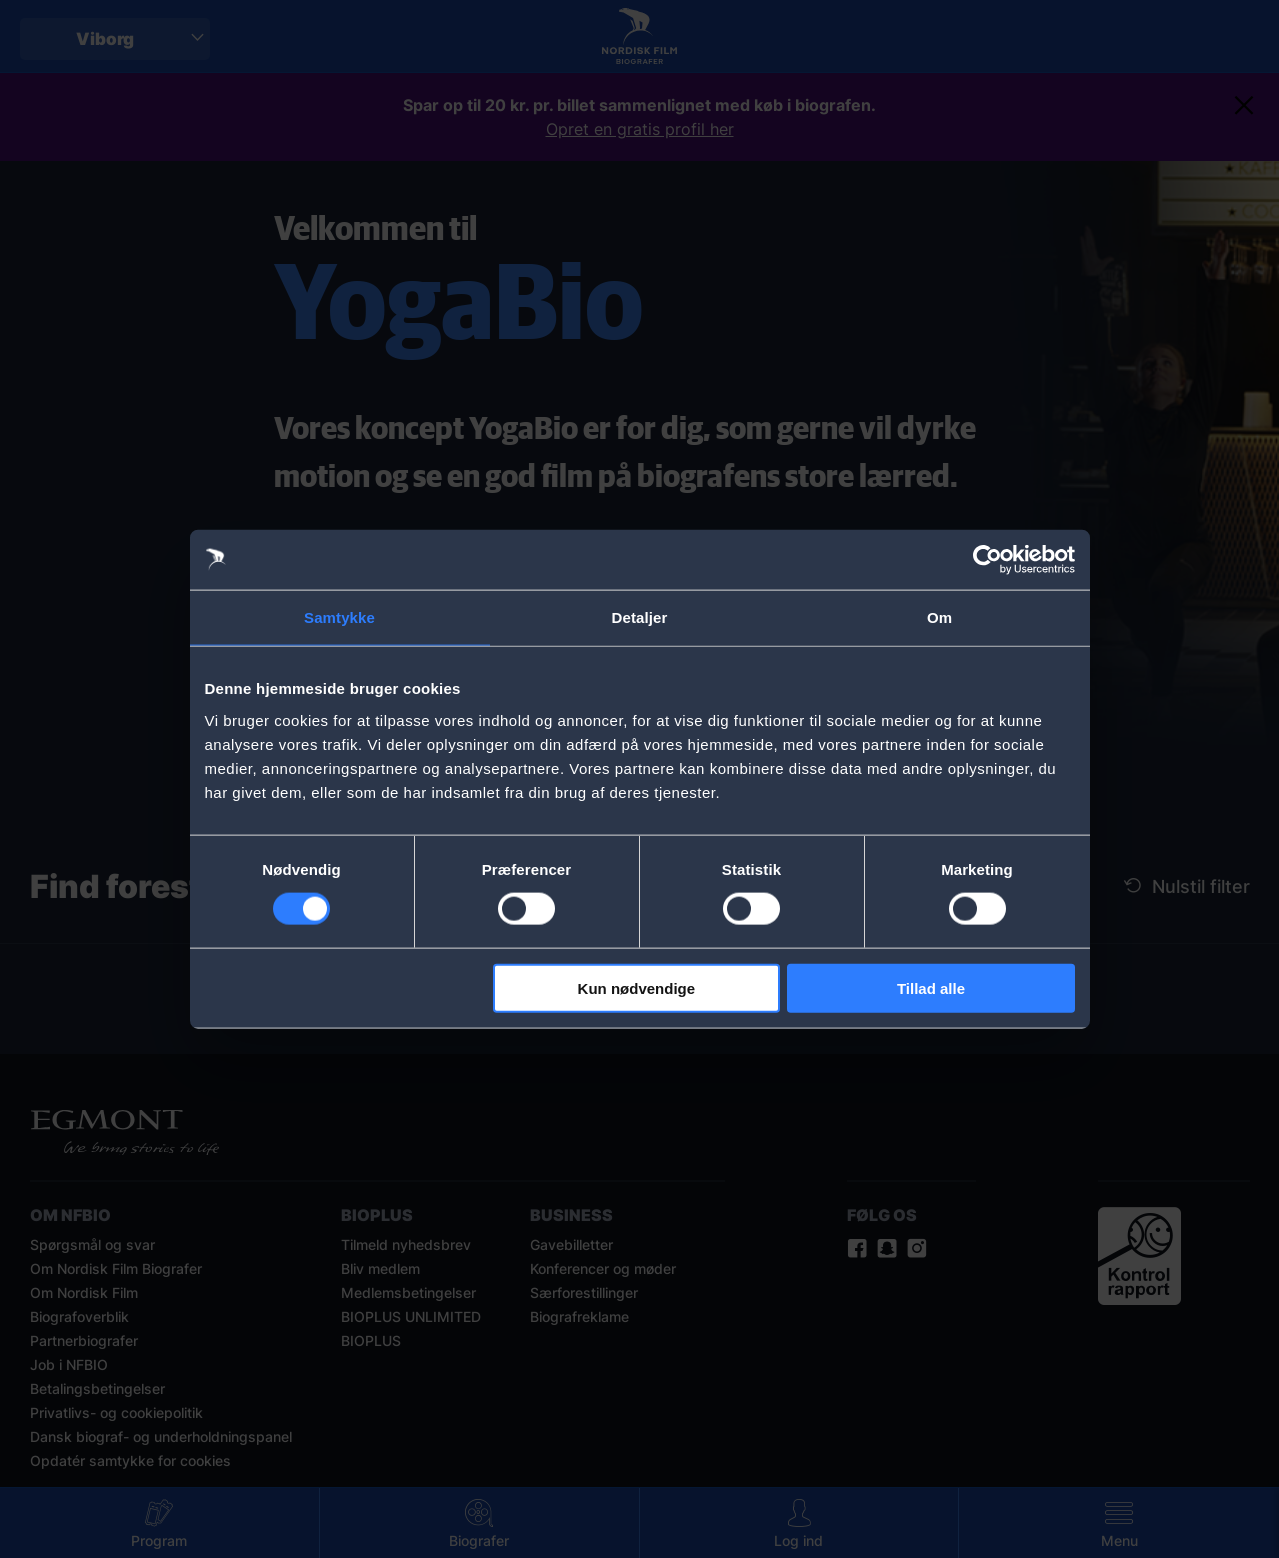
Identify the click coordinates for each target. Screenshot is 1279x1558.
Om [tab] (939, 617)
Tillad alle (931, 987)
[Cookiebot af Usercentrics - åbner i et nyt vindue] (987, 560)
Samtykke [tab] (339, 617)
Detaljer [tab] (640, 617)
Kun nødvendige (637, 987)
